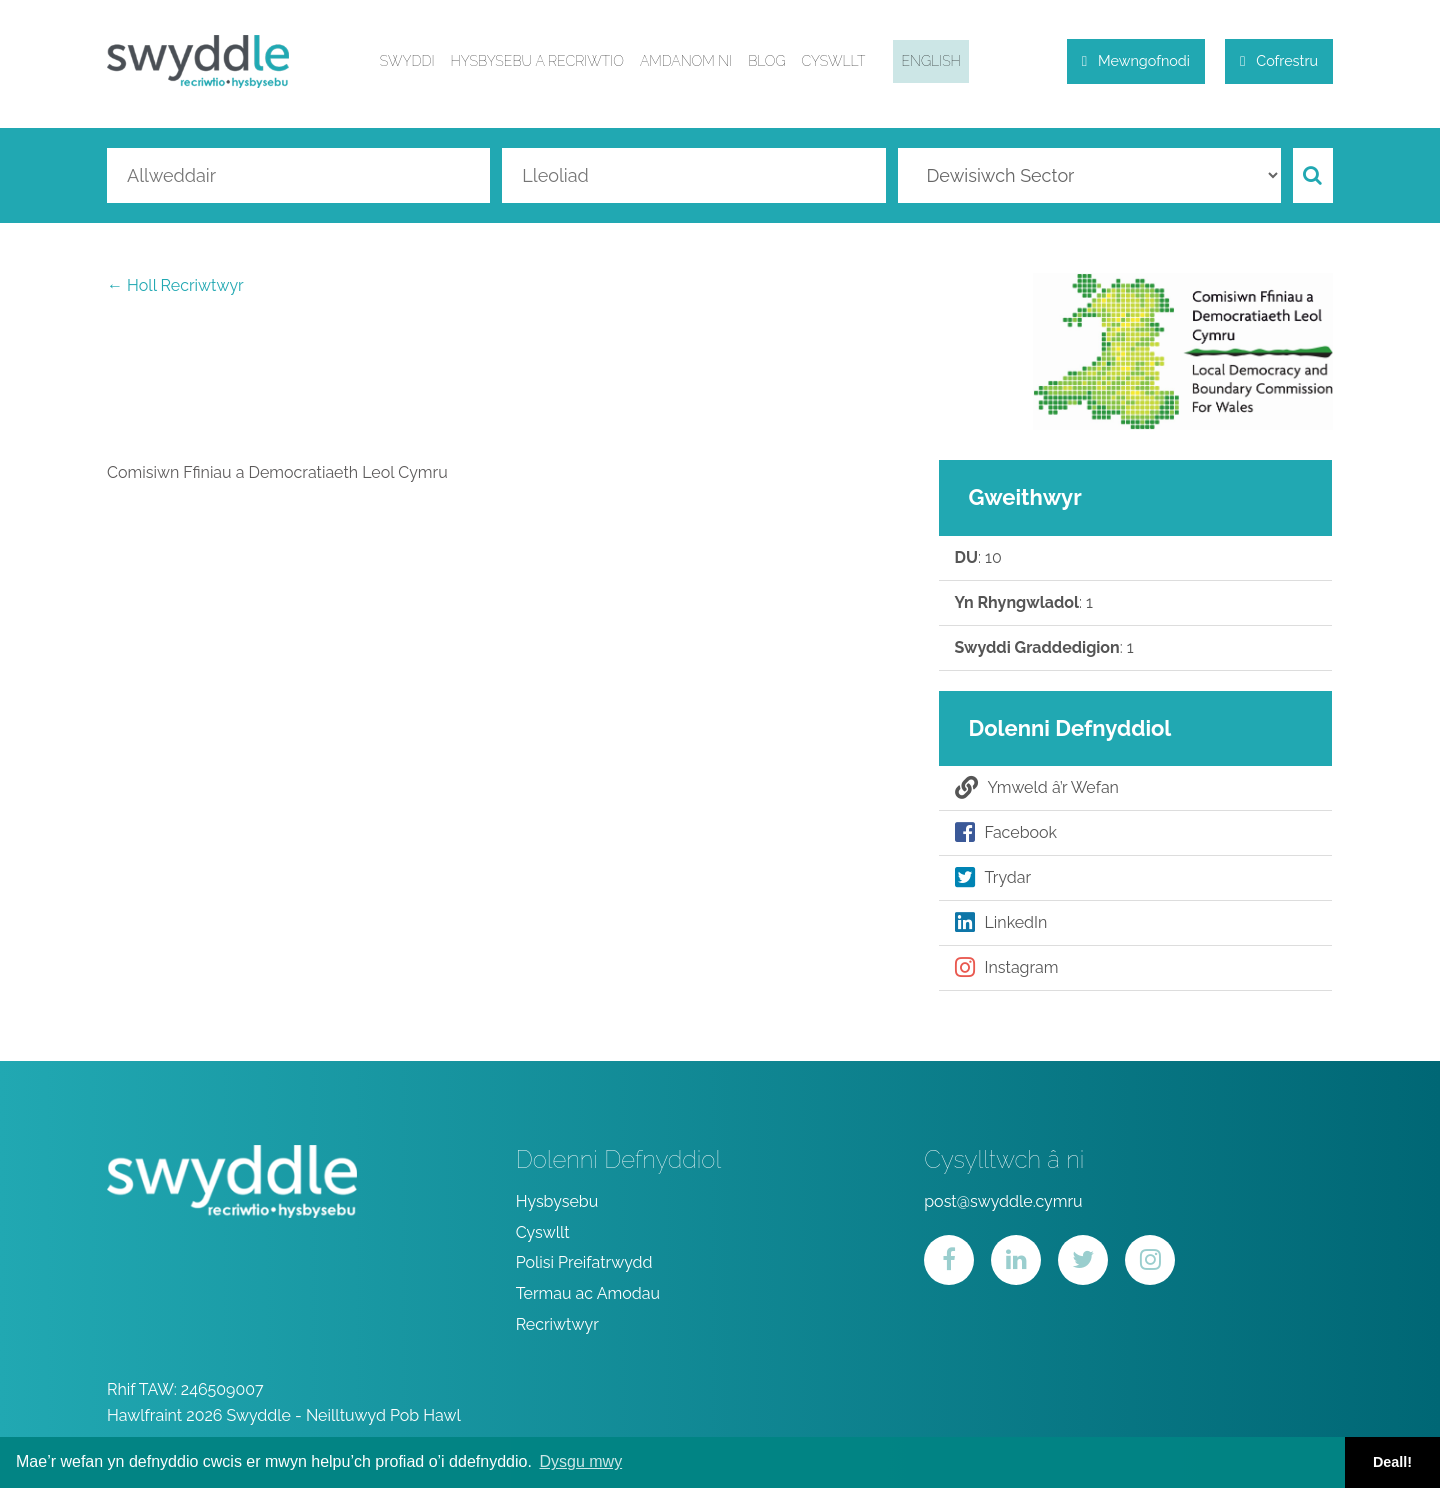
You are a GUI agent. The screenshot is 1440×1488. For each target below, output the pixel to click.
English (930, 61)
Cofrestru (1279, 60)
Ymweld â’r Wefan (1037, 788)
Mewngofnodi (1136, 60)
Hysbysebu (557, 1201)
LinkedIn (1001, 923)
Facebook (1006, 833)
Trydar (993, 878)
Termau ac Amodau (588, 1293)
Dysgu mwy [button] (580, 1461)
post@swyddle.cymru (1003, 1201)
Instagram (1007, 968)
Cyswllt (833, 61)
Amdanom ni (686, 61)
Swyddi (407, 61)
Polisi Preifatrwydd (584, 1262)
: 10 (978, 558)
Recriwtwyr (557, 1324)
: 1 (1024, 603)
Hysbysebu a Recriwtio (537, 61)
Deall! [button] (1392, 1462)
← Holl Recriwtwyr (175, 285)
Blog (766, 61)
